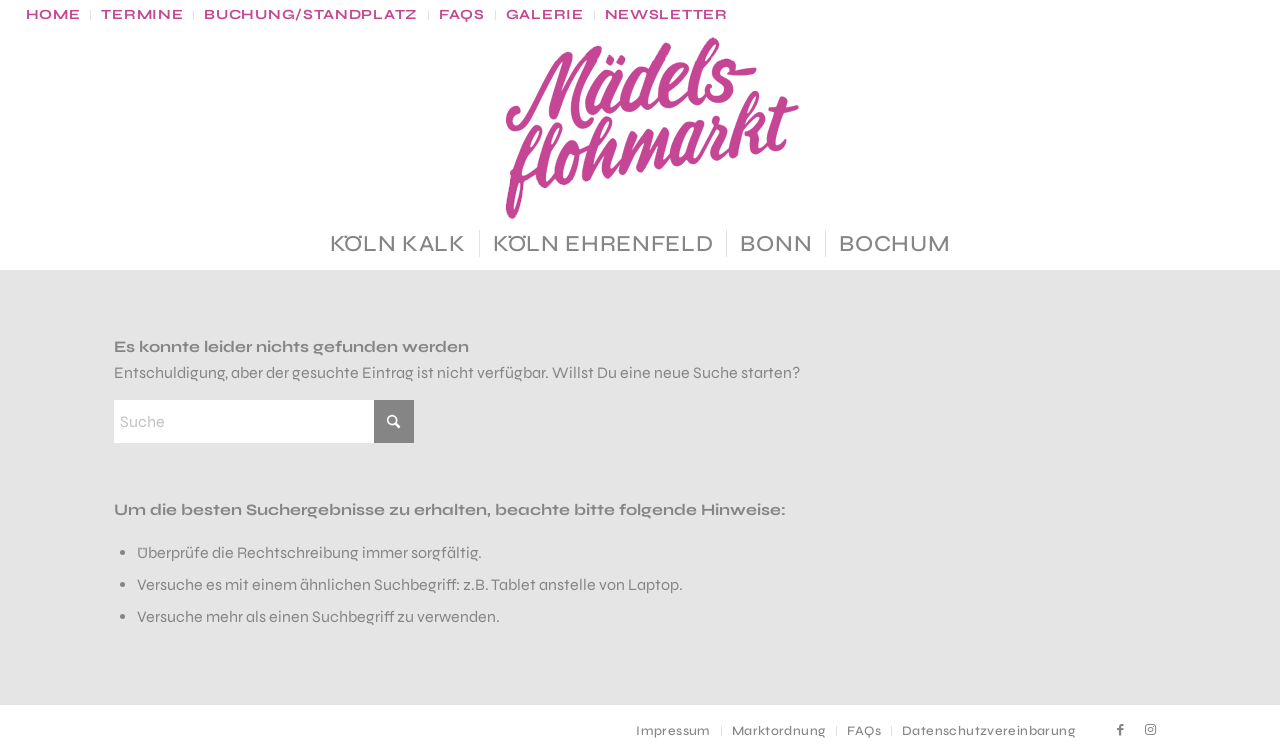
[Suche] (264, 421)
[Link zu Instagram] (1151, 730)
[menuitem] (59, 15)
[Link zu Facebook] (1121, 730)
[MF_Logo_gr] (640, 132)
